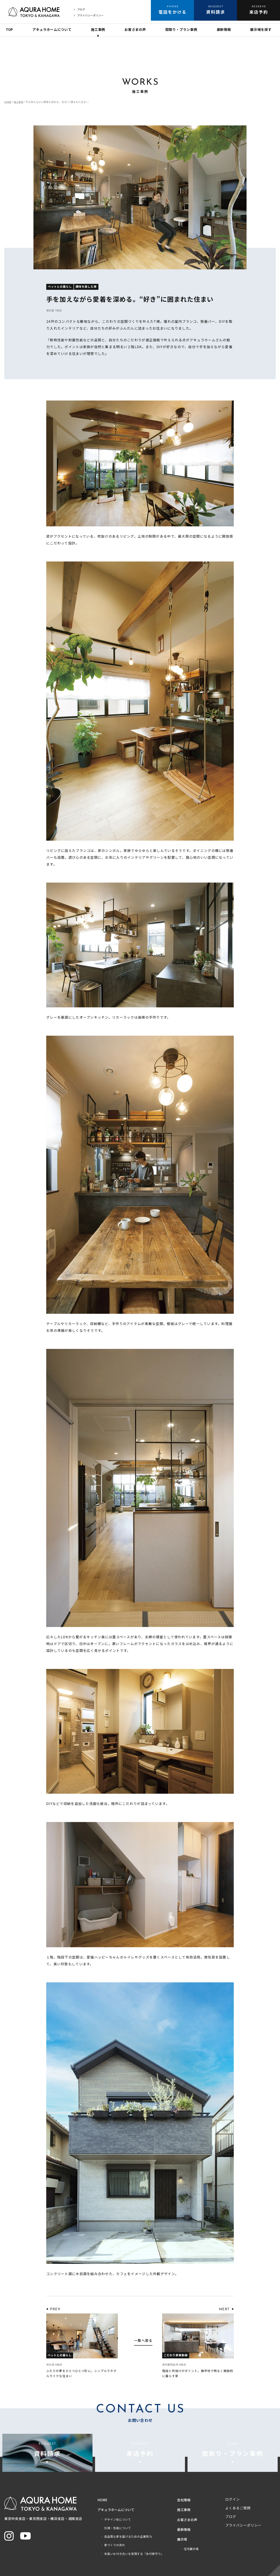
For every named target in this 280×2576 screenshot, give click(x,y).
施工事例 (19, 102)
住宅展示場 (191, 2537)
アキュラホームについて (117, 2502)
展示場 (181, 2528)
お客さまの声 (187, 2510)
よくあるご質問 (238, 2502)
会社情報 (183, 2493)
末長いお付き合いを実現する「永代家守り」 (135, 2542)
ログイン (232, 2493)
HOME (8, 102)
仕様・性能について (117, 2519)
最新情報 (183, 2519)
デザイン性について (117, 2511)
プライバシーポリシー (90, 15)
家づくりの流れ (114, 2534)
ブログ (81, 9)
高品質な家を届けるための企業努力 (128, 2526)
